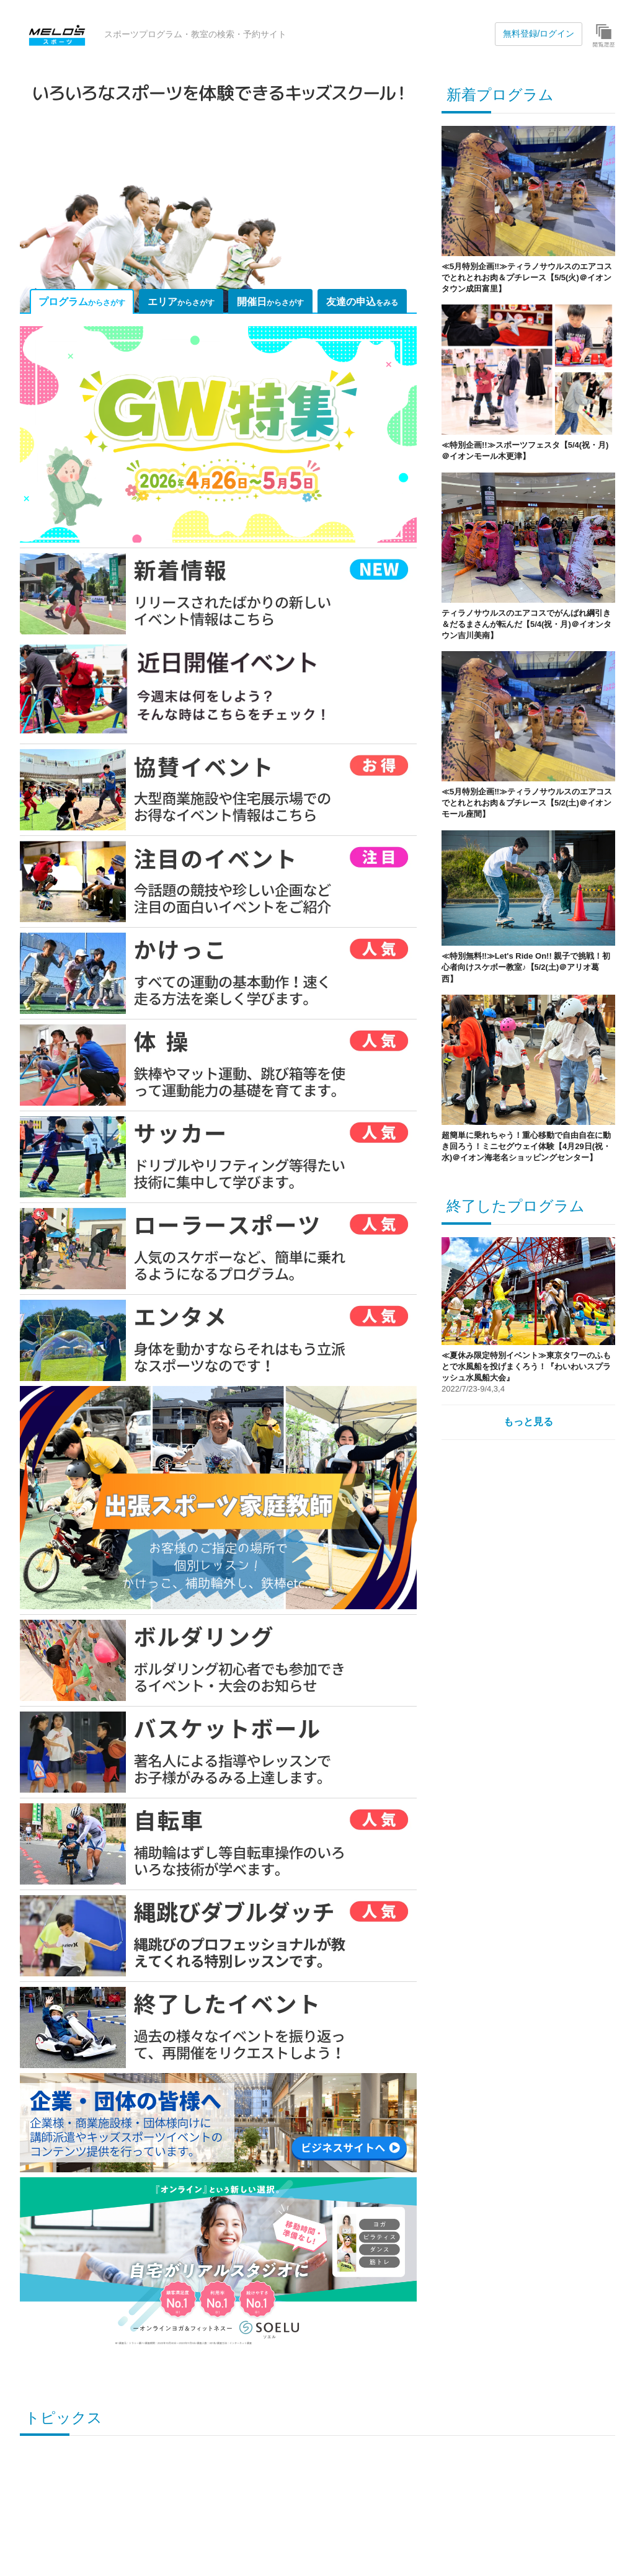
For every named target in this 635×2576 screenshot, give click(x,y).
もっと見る (528, 1421)
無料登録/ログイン (539, 33)
